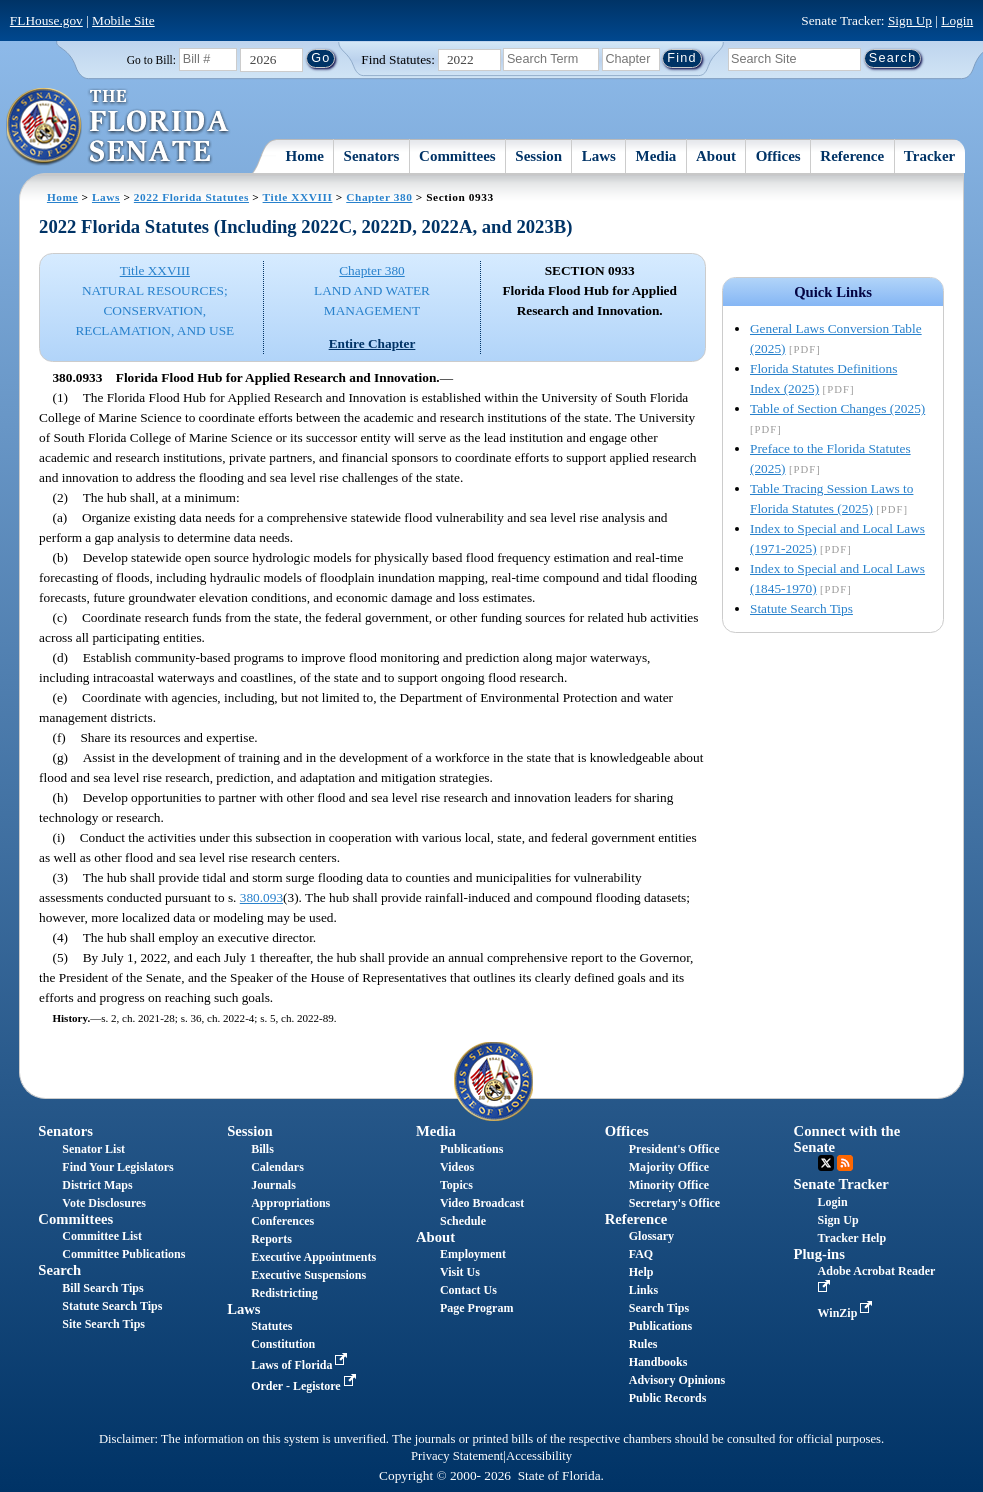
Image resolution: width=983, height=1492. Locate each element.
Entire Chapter (372, 343)
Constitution (283, 1344)
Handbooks (658, 1362)
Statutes (271, 1326)
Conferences (282, 1221)
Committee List (102, 1236)
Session (538, 156)
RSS (845, 1163)
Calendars (277, 1167)
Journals (273, 1185)
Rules (643, 1344)
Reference (852, 156)
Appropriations (290, 1203)
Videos (457, 1167)
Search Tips (659, 1308)
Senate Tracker (841, 1184)
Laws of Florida (301, 1365)
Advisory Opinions (677, 1380)
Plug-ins (819, 1254)
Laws (599, 156)
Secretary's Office (674, 1203)
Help (641, 1272)
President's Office (674, 1149)
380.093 (261, 897)
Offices (778, 156)
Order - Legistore (305, 1386)
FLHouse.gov (46, 20)
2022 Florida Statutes (191, 197)
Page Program (476, 1308)
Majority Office (669, 1167)
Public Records (668, 1398)
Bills (262, 1149)
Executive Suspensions (308, 1275)
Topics (456, 1185)
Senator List (93, 1149)
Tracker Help (852, 1238)
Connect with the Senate (847, 1138)
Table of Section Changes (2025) (837, 408)
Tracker (929, 156)
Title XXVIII (298, 197)
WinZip (847, 1313)
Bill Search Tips (102, 1288)
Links (643, 1290)
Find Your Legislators (117, 1167)
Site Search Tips (103, 1324)
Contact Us (468, 1290)
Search (59, 1270)
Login (957, 20)
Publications (471, 1149)
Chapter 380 (379, 197)
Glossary (651, 1236)
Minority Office (669, 1185)
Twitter (826, 1163)
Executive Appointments (313, 1257)
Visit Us (460, 1272)
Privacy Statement (457, 1456)
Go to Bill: (151, 60)
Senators (372, 156)
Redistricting (284, 1293)
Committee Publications (123, 1254)
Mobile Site (123, 20)
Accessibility (539, 1456)
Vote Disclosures (104, 1203)
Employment (473, 1254)
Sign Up (910, 20)
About (716, 156)
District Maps (97, 1185)
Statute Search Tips (801, 608)
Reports (271, 1239)
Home (305, 156)
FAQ (641, 1254)
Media (656, 156)
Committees (457, 156)
